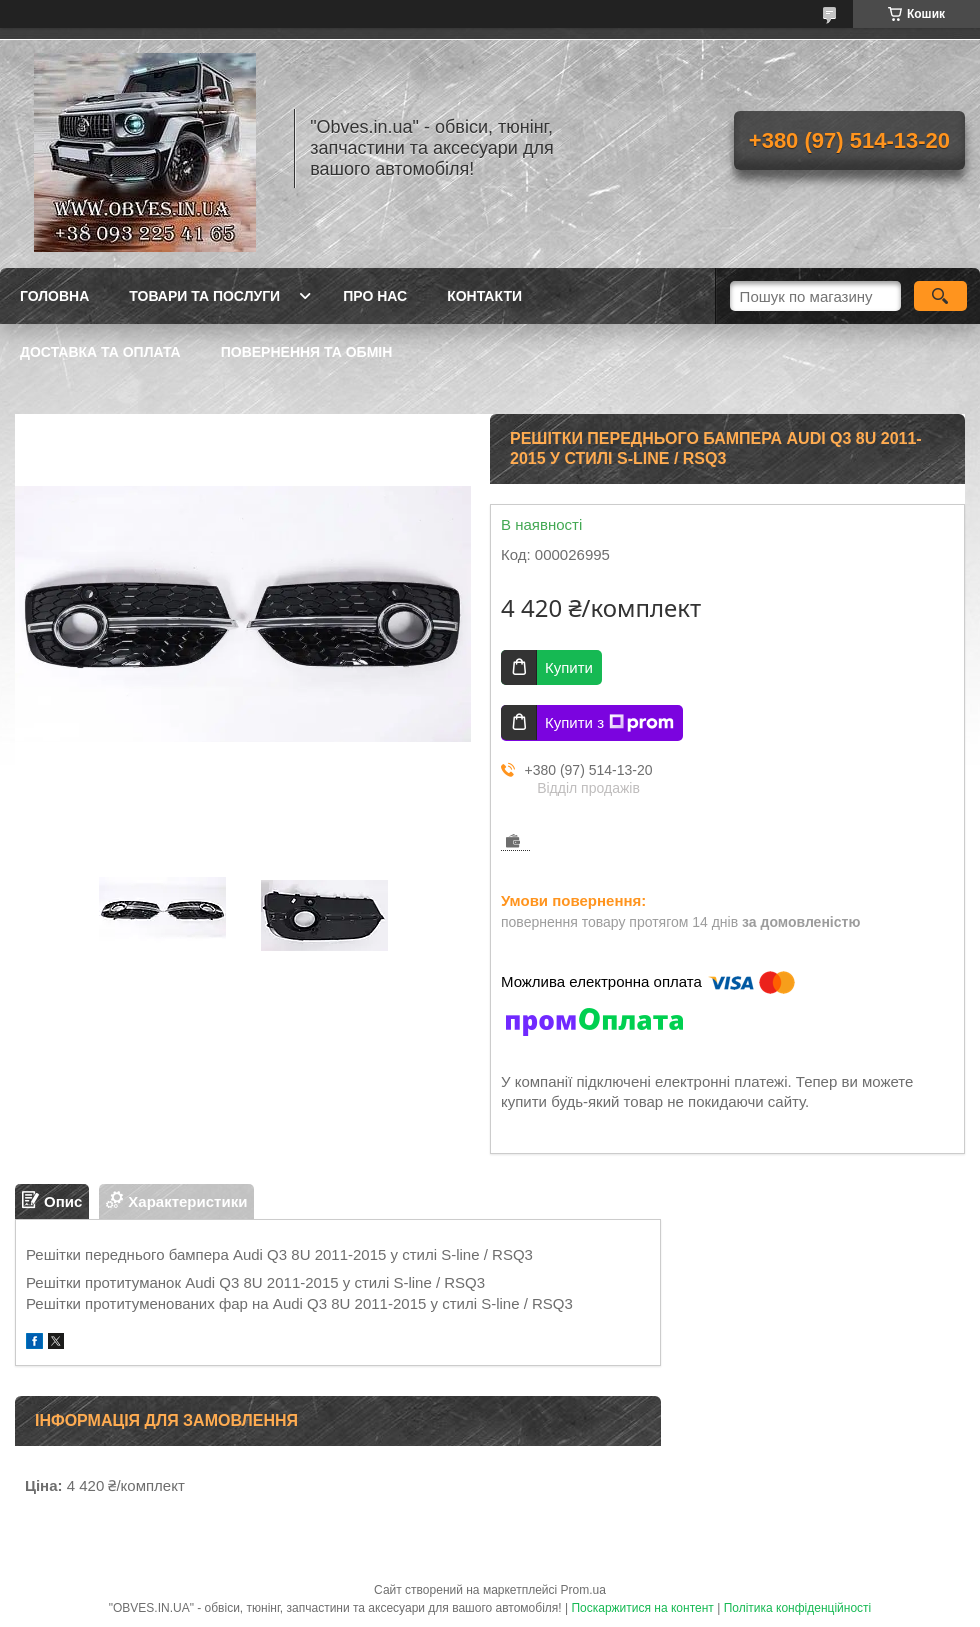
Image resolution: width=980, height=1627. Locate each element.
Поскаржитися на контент (642, 1608)
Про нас (375, 296)
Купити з (609, 723)
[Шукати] (940, 296)
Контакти (484, 296)
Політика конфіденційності (798, 1608)
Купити (569, 667)
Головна (54, 296)
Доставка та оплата (100, 352)
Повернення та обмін (307, 352)
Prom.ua (583, 1590)
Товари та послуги (204, 296)
